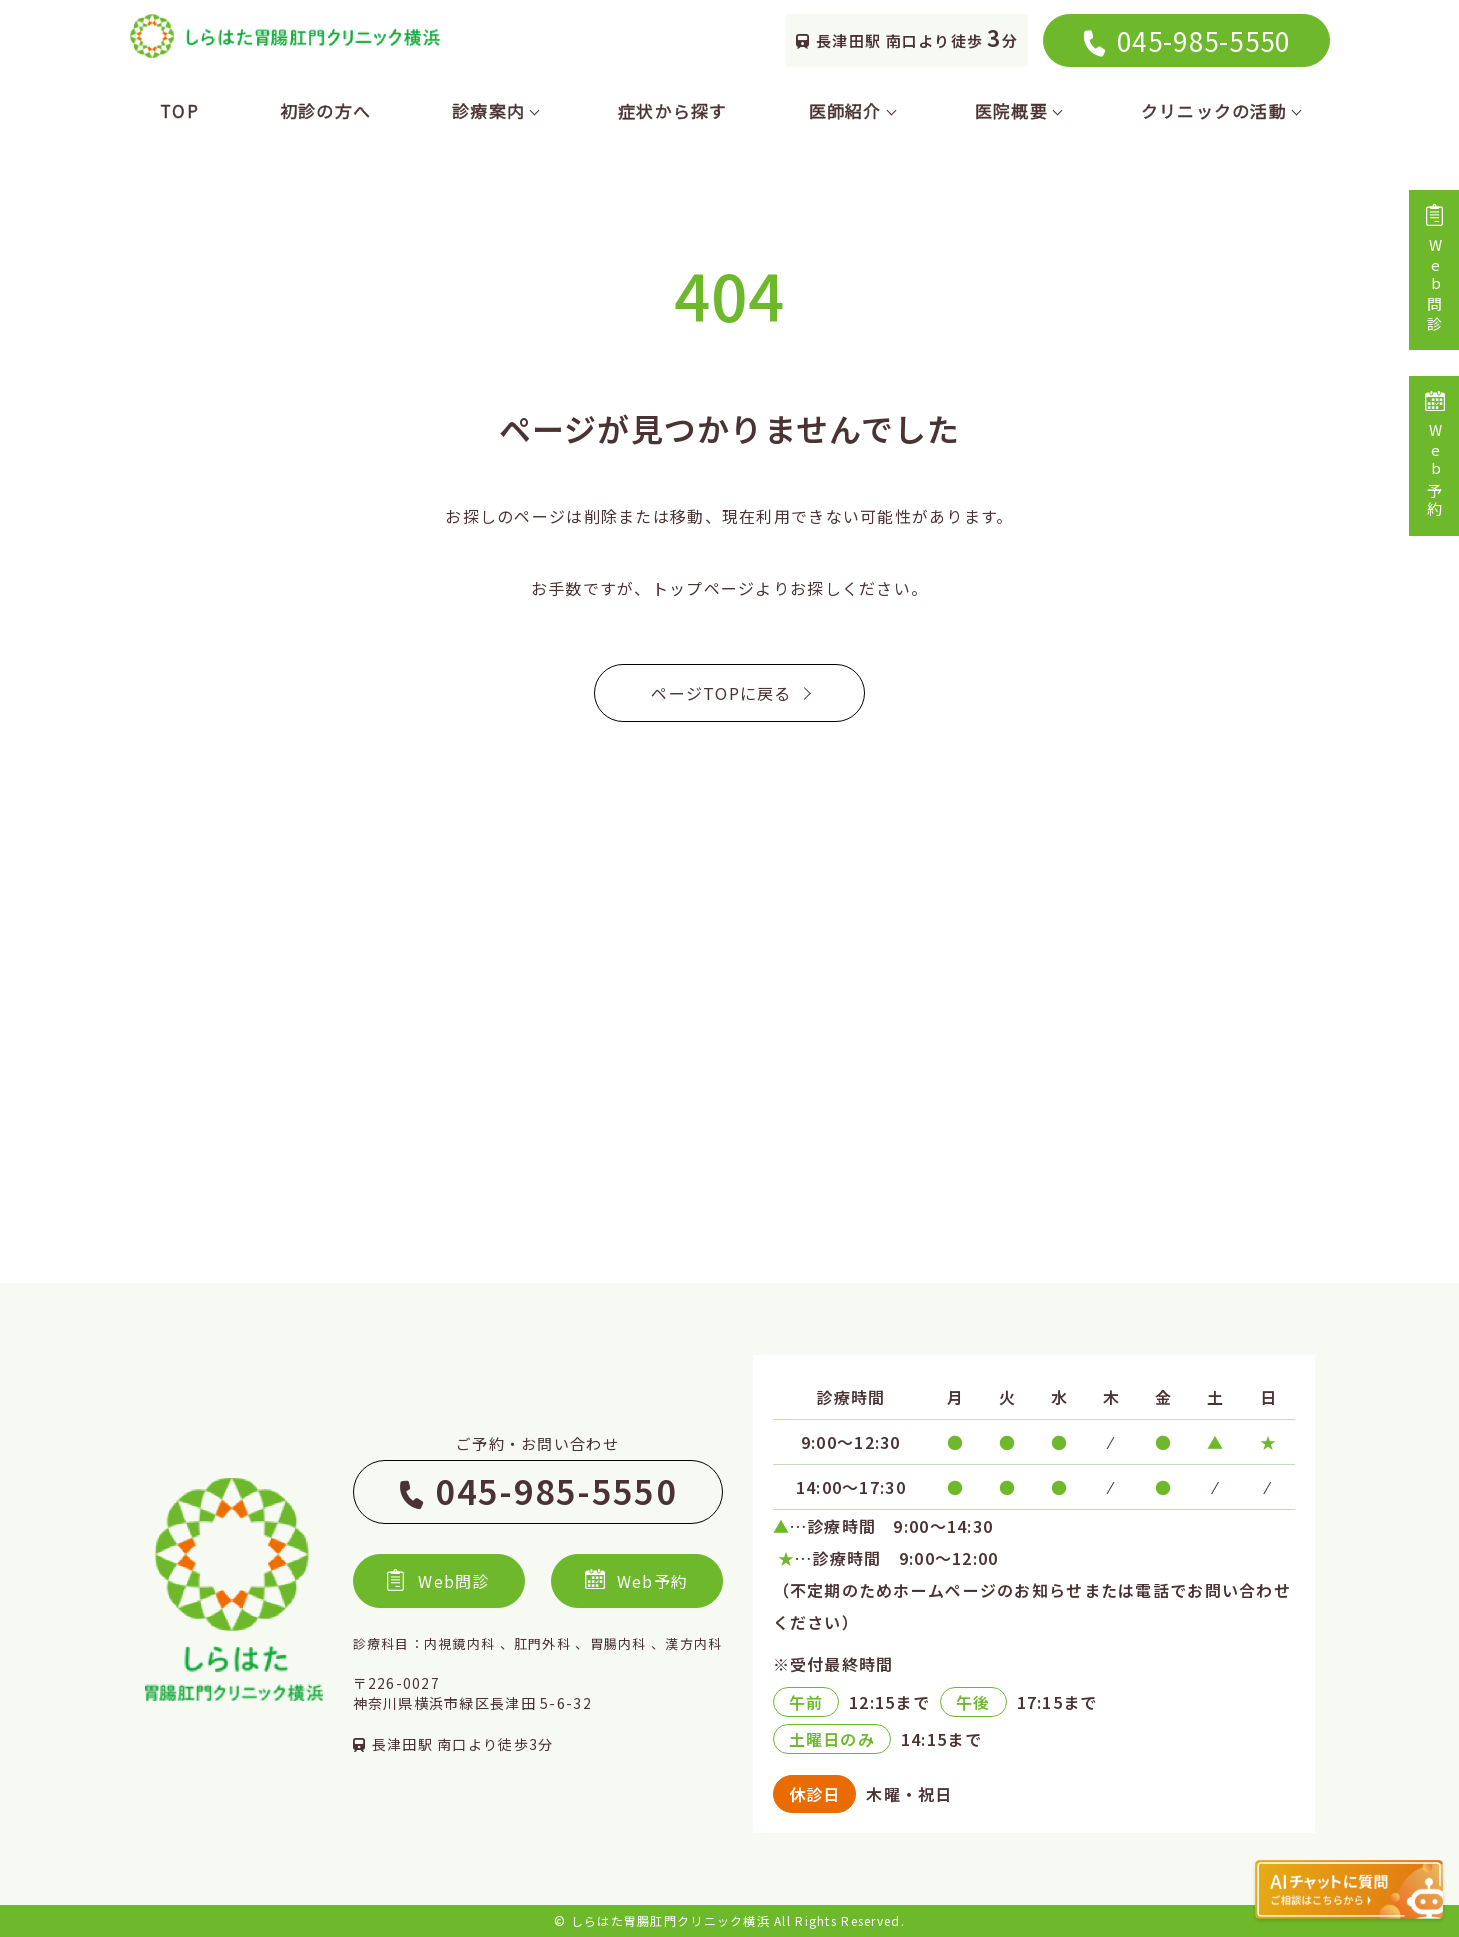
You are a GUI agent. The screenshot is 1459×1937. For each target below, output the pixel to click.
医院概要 (1017, 110)
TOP (179, 110)
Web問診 (1434, 270)
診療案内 (494, 110)
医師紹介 (851, 110)
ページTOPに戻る (729, 693)
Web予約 (1434, 456)
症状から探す (673, 110)
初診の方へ (325, 110)
